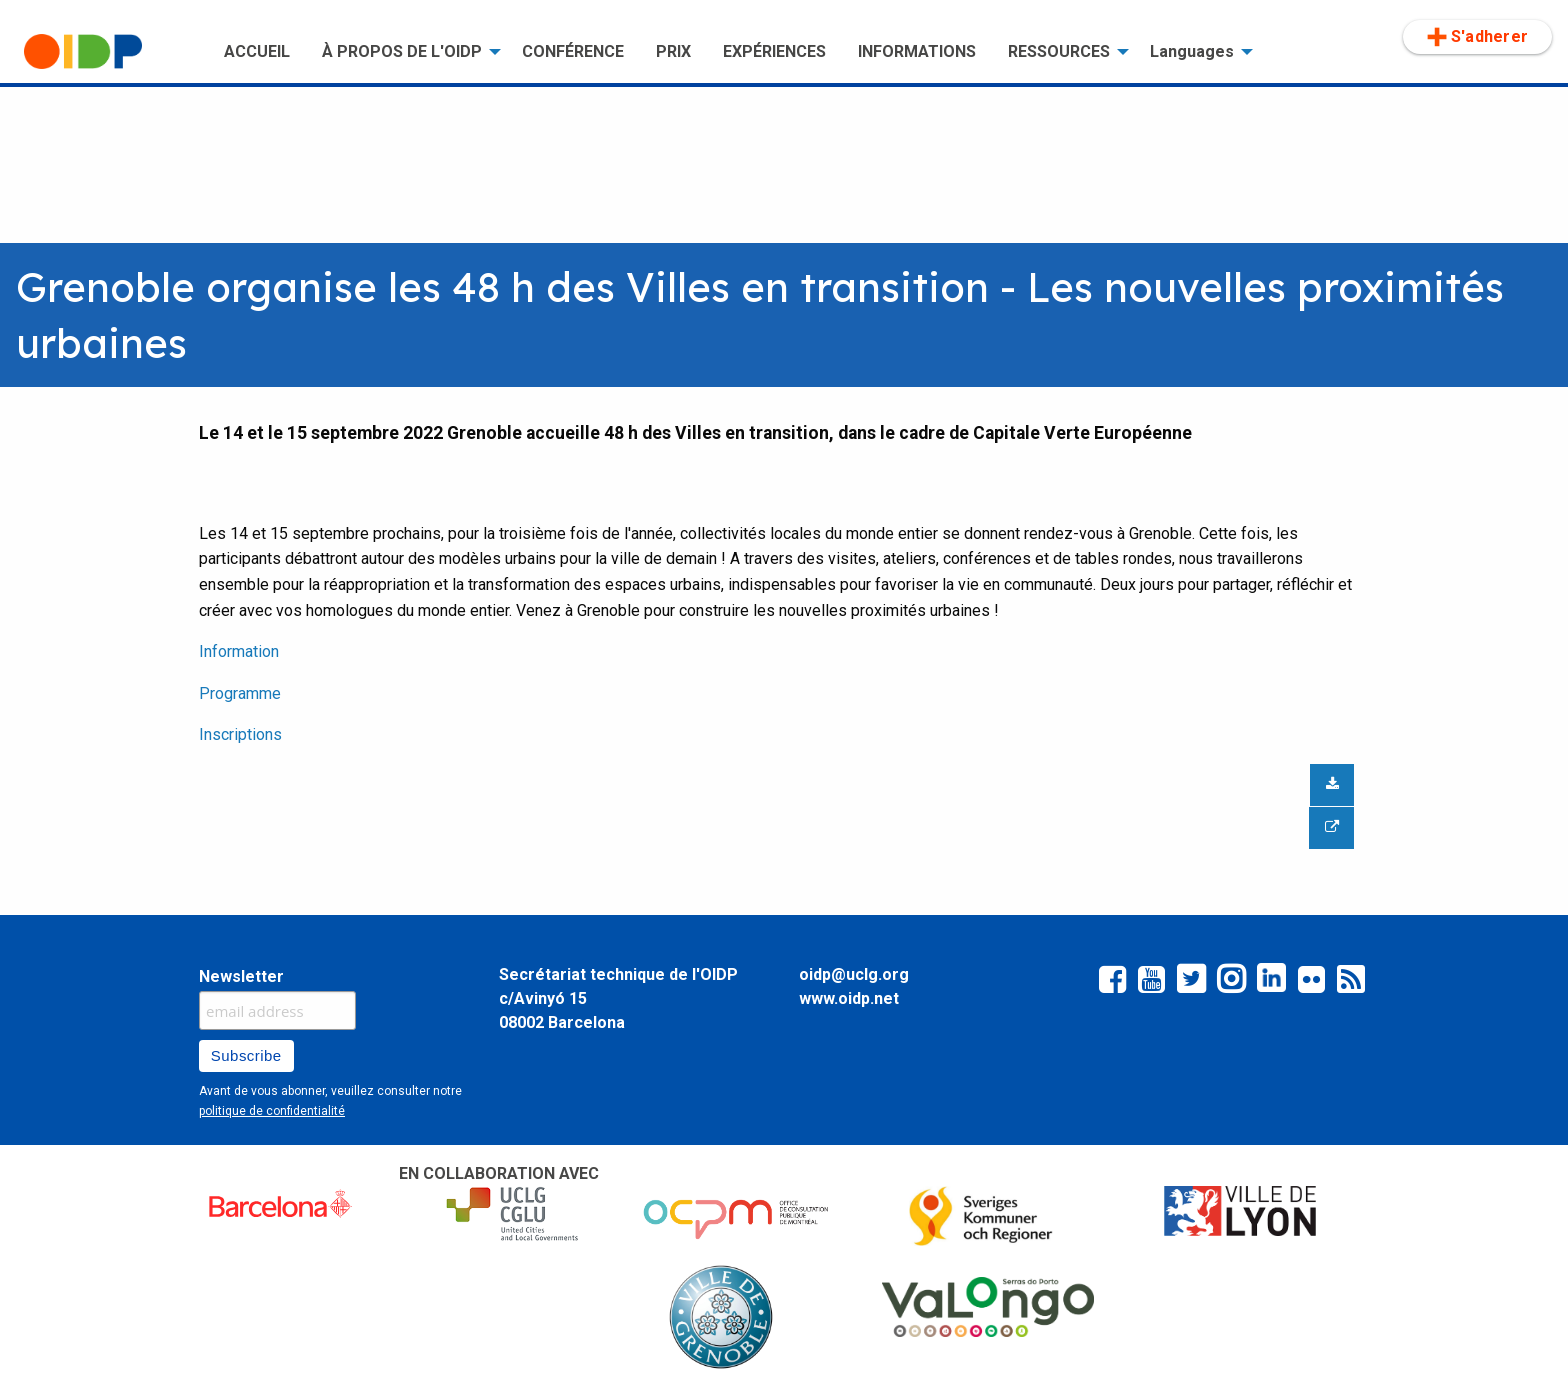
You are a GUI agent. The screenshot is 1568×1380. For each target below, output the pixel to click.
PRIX (673, 51)
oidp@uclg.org (854, 974)
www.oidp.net (849, 998)
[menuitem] (108, 52)
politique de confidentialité (272, 1111)
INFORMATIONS (917, 51)
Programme (240, 693)
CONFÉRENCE (573, 51)
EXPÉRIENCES (774, 51)
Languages (1192, 51)
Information (239, 651)
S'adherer (1477, 37)
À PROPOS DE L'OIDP (402, 51)
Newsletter (241, 976)
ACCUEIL (257, 51)
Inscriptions (240, 734)
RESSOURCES (1059, 51)
